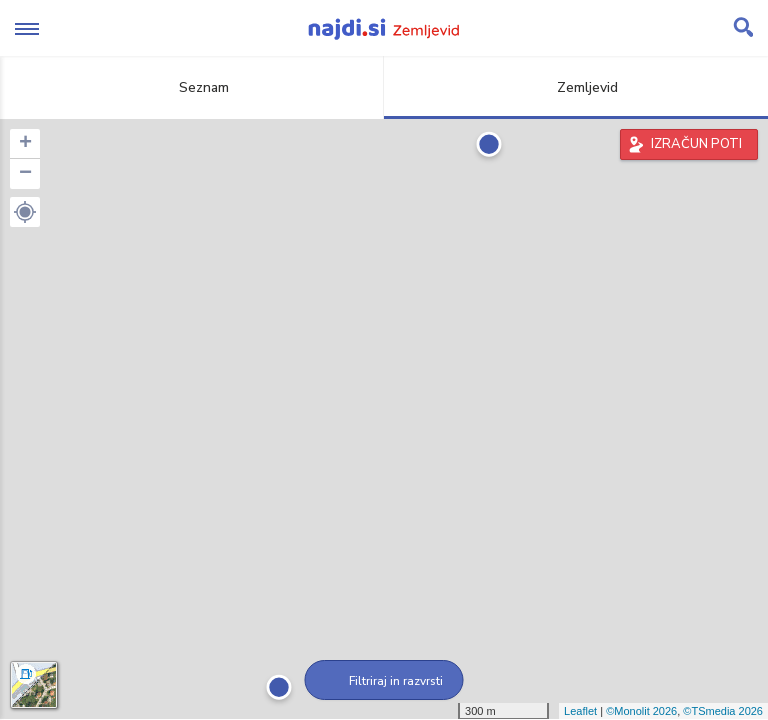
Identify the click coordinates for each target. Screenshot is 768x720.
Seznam (192, 87)
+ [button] (25, 144)
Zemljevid (576, 87)
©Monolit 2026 (641, 711)
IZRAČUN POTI (696, 144)
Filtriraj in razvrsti (384, 681)
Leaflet (580, 711)
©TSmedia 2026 (723, 711)
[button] (25, 212)
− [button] (25, 174)
